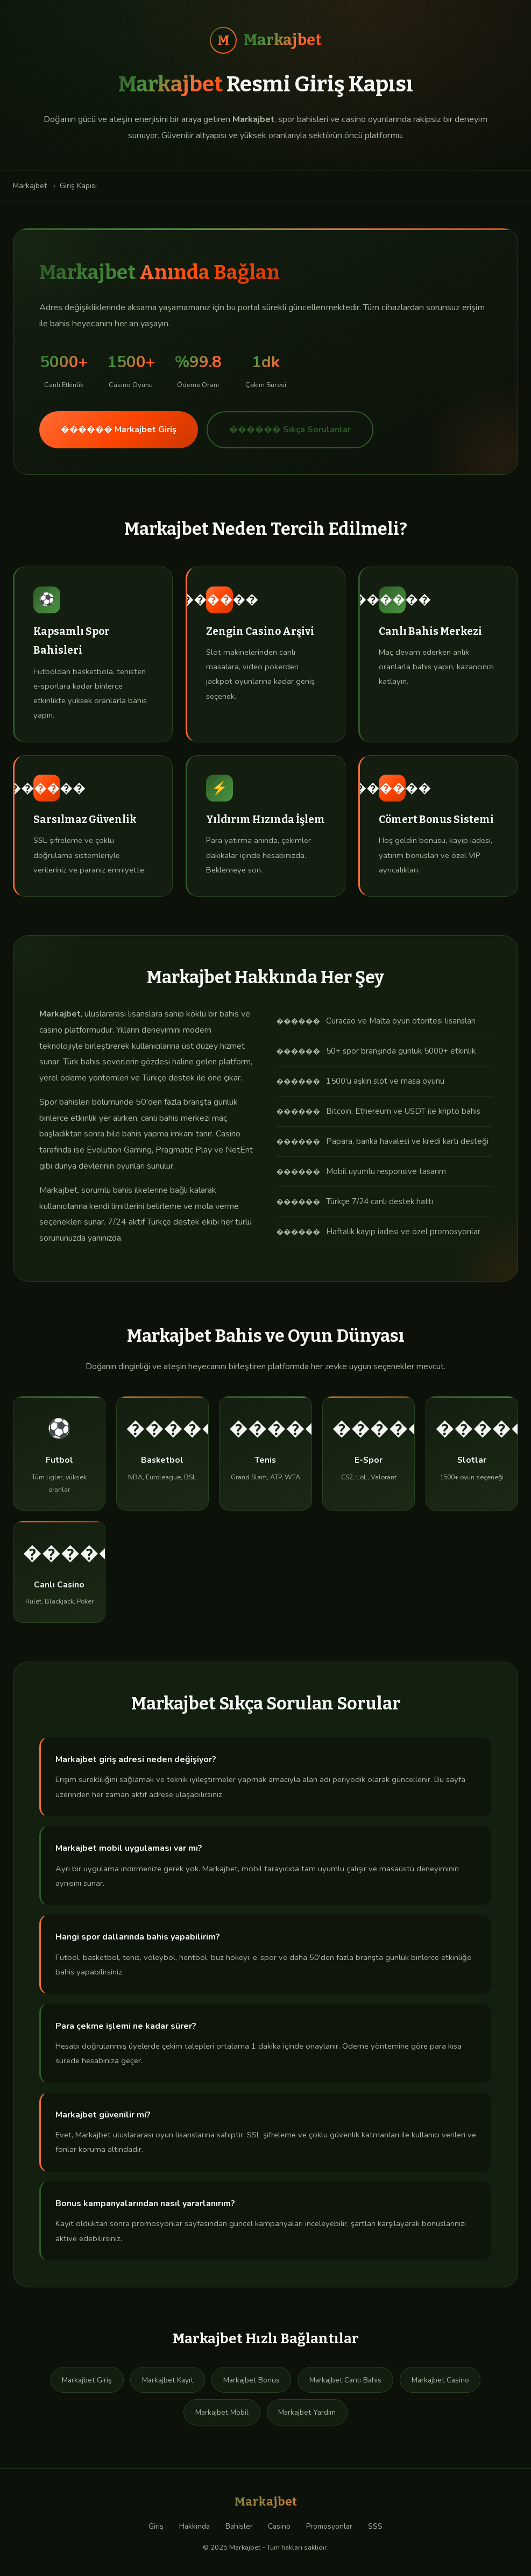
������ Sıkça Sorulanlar (290, 429)
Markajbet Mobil (222, 2412)
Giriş (156, 2526)
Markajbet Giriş (87, 2380)
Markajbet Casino (440, 2380)
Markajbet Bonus (251, 2380)
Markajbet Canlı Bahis (345, 2380)
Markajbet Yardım (307, 2412)
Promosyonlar (329, 2526)
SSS (375, 2526)
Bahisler (239, 2526)
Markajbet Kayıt (167, 2380)
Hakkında (194, 2526)
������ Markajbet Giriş (118, 429)
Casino (279, 2526)
